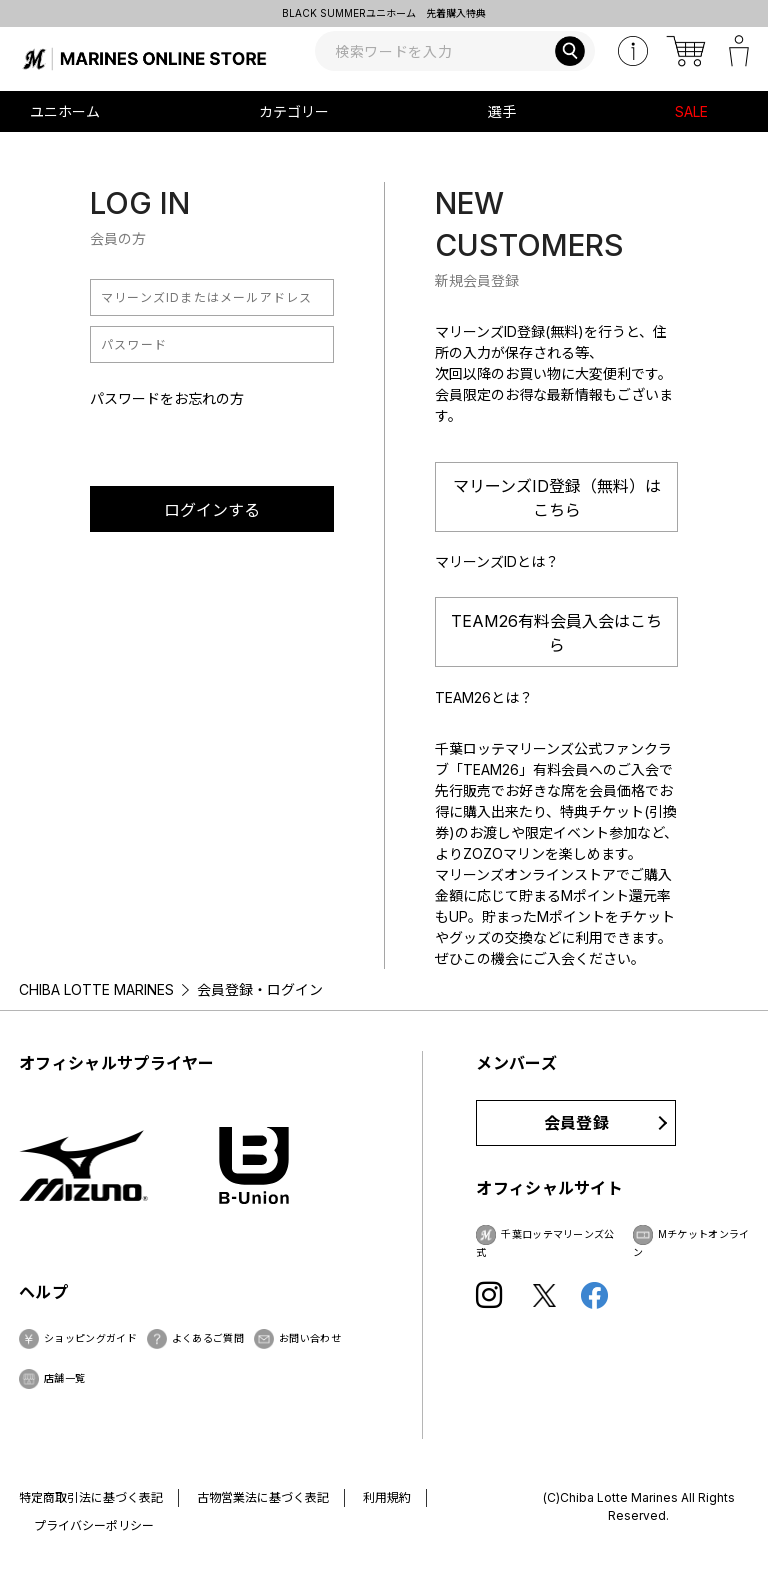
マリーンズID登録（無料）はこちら (557, 498)
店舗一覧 (64, 1378)
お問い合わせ (310, 1338)
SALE (691, 111)
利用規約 (387, 1497)
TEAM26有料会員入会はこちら (556, 633)
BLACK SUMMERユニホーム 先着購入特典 (384, 13)
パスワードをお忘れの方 (167, 398)
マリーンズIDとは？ (497, 561)
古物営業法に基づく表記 (263, 1497)
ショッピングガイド (90, 1338)
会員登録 (576, 1123)
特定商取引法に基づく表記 (91, 1497)
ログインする (212, 510)
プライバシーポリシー (94, 1525)
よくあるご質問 (208, 1338)
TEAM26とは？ (484, 697)
